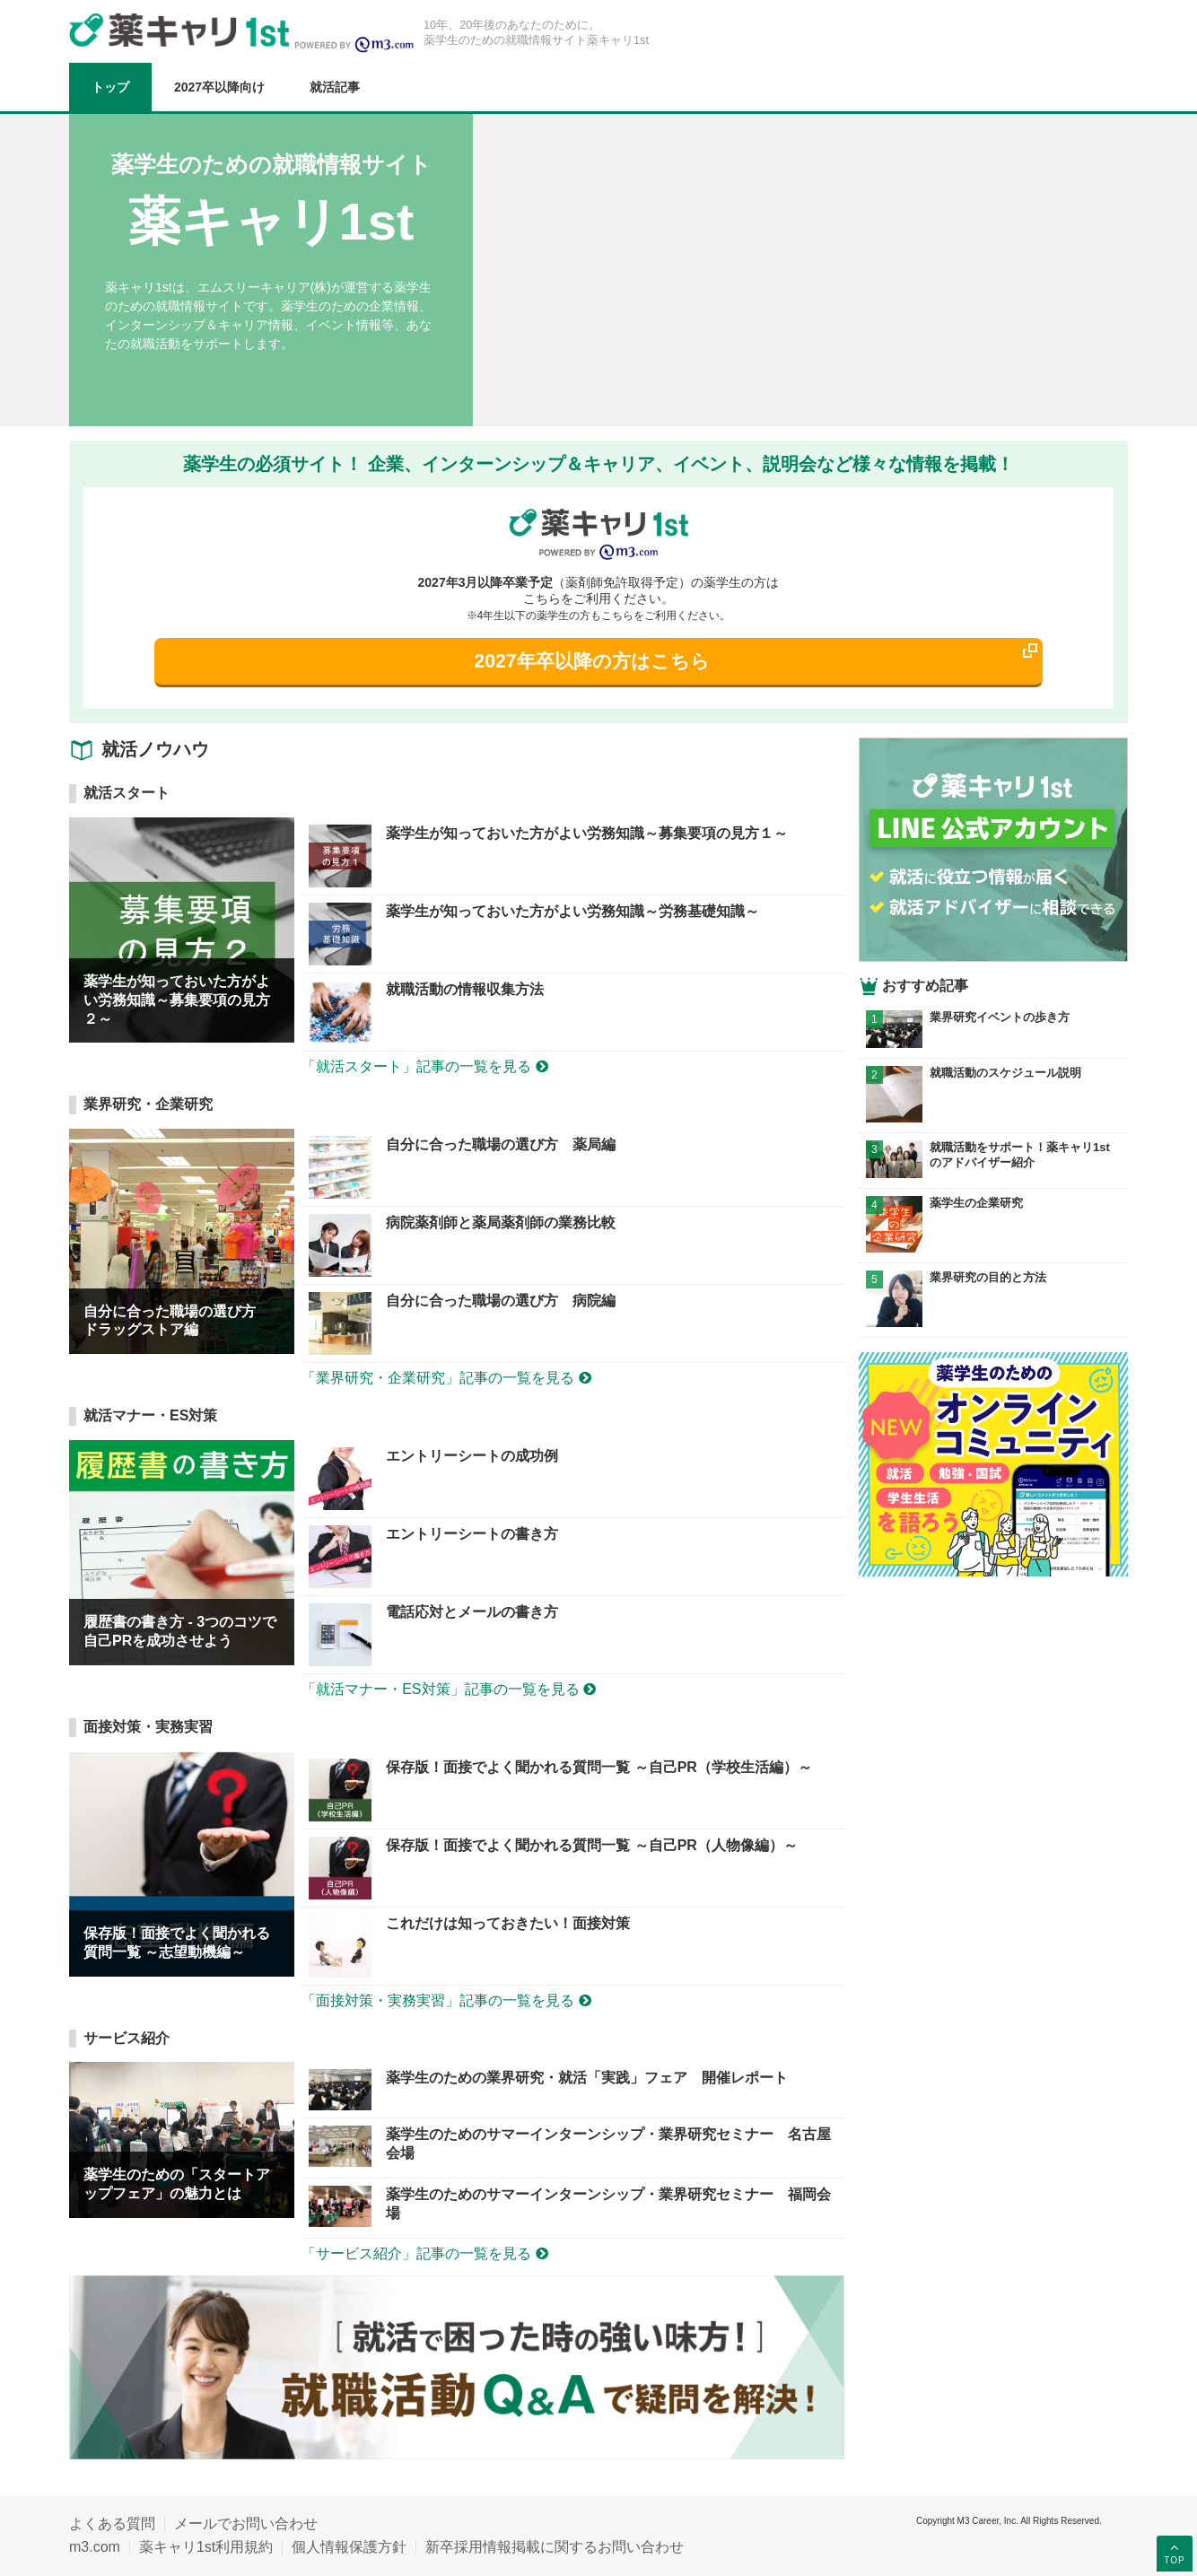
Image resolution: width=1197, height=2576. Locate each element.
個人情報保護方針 (349, 2546)
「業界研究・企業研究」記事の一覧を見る (445, 1377)
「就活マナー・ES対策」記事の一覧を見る (448, 1689)
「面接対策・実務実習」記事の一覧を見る (445, 2000)
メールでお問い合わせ (246, 2523)
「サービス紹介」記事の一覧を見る (424, 2253)
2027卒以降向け (219, 87)
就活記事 (335, 87)
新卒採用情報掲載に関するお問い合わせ (554, 2546)
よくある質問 (112, 2523)
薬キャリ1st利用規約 (206, 2546)
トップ (110, 87)
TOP (1174, 2552)
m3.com (94, 2546)
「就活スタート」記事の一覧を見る (424, 1066)
